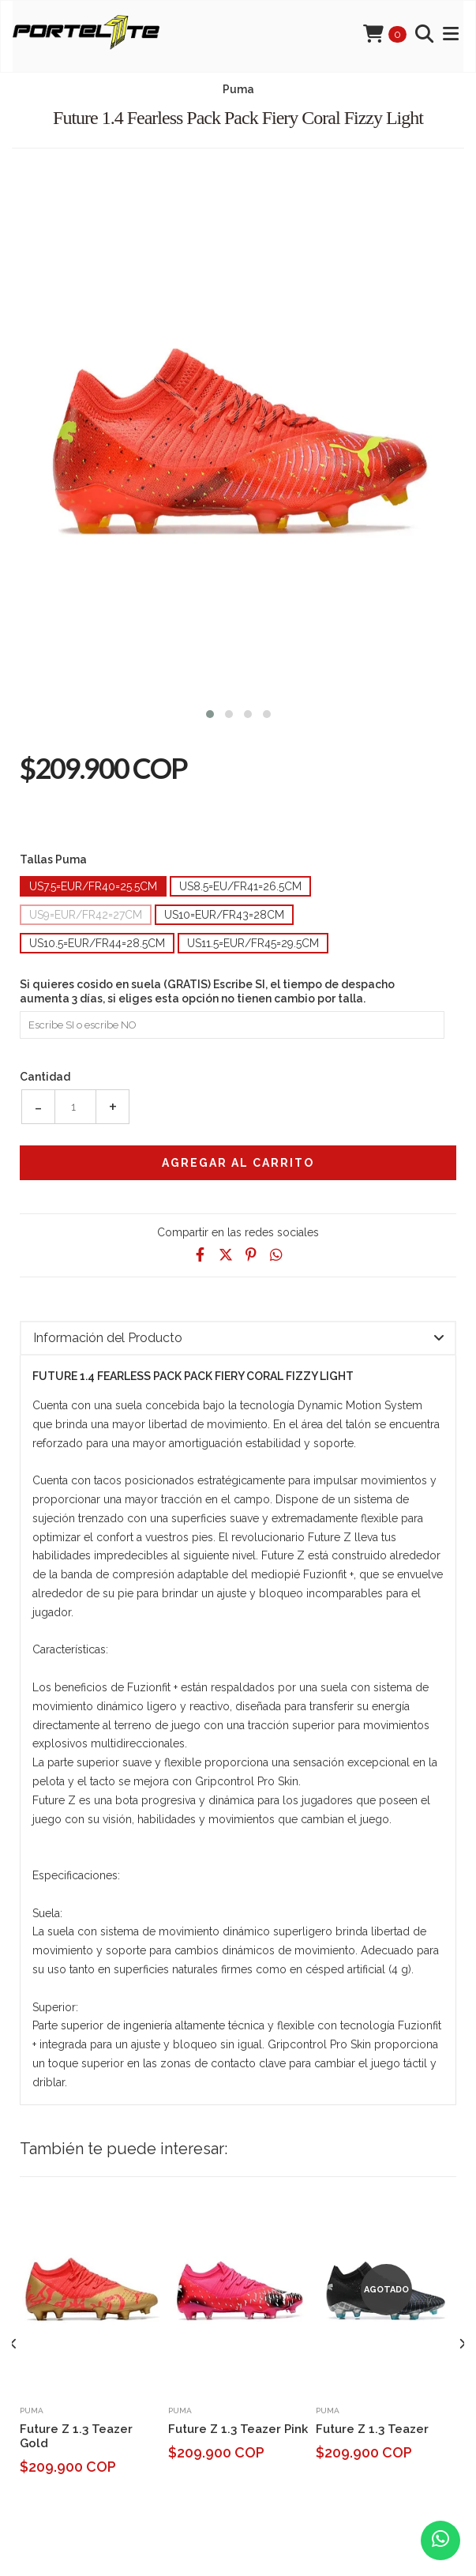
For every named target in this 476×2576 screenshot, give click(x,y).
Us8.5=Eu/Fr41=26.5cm (240, 886)
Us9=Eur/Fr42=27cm (85, 914)
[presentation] (14, 2345)
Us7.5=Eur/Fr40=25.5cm (93, 886)
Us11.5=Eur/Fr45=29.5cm (253, 943)
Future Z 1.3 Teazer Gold (76, 2436)
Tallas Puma (53, 859)
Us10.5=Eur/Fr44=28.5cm (97, 943)
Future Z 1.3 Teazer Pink (238, 2429)
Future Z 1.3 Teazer (372, 2429)
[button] (210, 712)
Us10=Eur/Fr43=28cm (224, 914)
